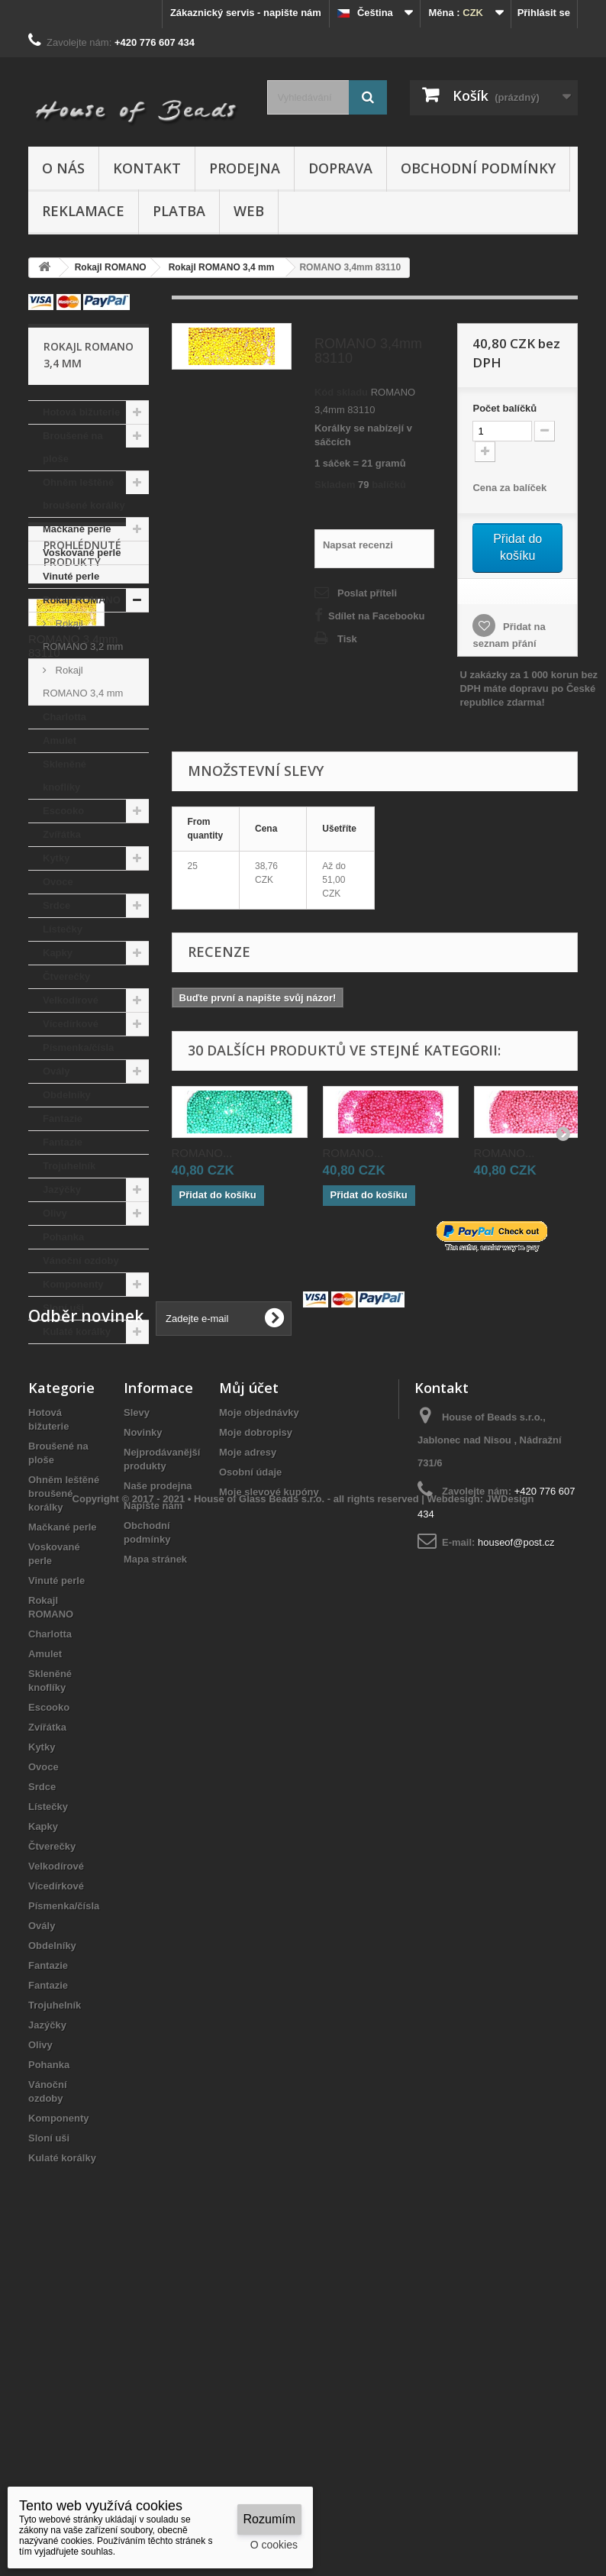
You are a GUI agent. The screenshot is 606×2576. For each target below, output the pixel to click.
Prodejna (244, 168)
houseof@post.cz (516, 1835)
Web (249, 211)
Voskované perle (82, 552)
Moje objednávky (259, 1705)
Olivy (55, 1213)
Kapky (58, 952)
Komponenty (73, 1284)
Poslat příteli (367, 593)
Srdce (56, 905)
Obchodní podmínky (478, 168)
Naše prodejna (158, 1779)
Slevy (137, 1705)
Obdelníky (67, 1095)
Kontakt (147, 168)
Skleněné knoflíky (64, 775)
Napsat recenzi (358, 545)
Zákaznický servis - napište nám (245, 12)
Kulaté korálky (77, 1331)
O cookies (274, 2545)
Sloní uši (63, 1308)
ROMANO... (202, 1152)
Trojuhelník (69, 1166)
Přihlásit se (543, 12)
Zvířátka (62, 834)
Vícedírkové (70, 1023)
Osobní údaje (250, 1765)
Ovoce (58, 881)
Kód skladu (341, 392)
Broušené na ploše (73, 447)
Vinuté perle (71, 576)
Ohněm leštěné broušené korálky (84, 494)
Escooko (63, 810)
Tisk (347, 639)
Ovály (56, 1071)
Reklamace (83, 211)
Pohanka (63, 1237)
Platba (179, 211)
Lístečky (62, 929)
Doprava (340, 168)
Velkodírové (70, 1000)
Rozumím (269, 2519)
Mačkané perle (77, 529)
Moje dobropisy (255, 1725)
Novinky (143, 1725)
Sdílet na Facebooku (376, 616)
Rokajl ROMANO (82, 600)
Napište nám (153, 1799)
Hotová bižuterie (81, 412)
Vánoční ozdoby (81, 1260)
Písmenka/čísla (78, 1047)
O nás (63, 168)
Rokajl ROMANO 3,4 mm (83, 681)
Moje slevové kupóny (269, 1785)
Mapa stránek (155, 1852)
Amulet (59, 740)
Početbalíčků (504, 408)
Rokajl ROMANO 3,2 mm (83, 635)
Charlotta (64, 716)
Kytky (56, 858)
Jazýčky (62, 1189)
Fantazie (62, 1118)
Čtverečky (66, 976)
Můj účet (249, 1681)
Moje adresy (247, 1745)
